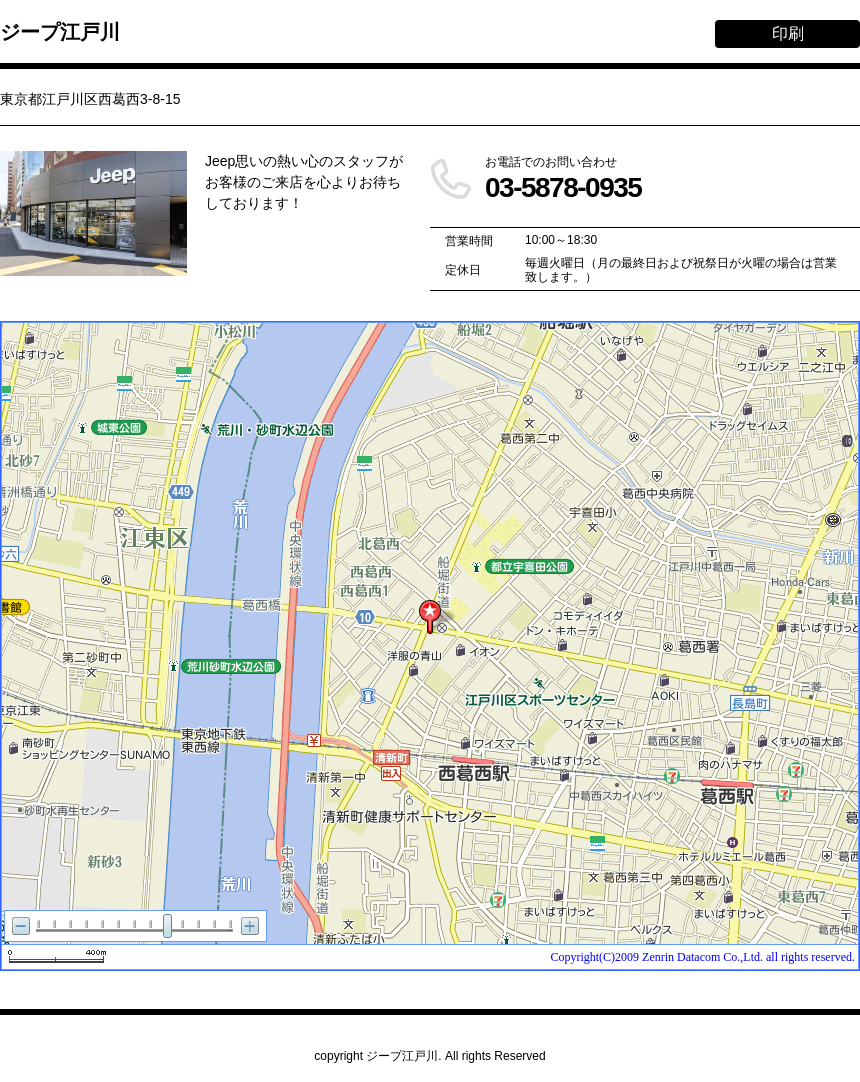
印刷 (788, 33)
